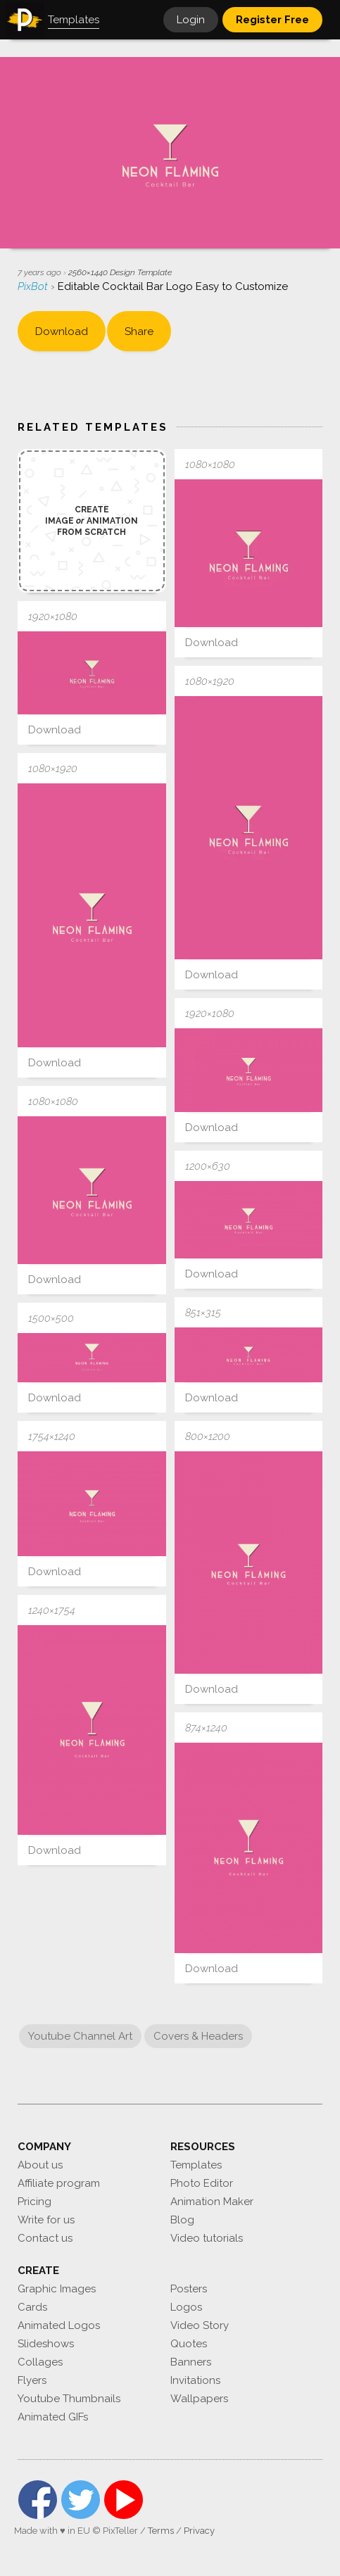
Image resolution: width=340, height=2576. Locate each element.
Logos (186, 2307)
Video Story (199, 2325)
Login (191, 19)
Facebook (37, 2499)
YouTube (123, 2499)
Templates (196, 2165)
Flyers (32, 2380)
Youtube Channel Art (80, 2036)
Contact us (45, 2238)
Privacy (199, 2530)
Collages (40, 2362)
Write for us (46, 2220)
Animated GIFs (53, 2417)
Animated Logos (59, 2325)
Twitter (80, 2499)
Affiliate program (59, 2183)
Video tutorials (206, 2238)
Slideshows (46, 2343)
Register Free (272, 19)
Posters (188, 2289)
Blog (182, 2220)
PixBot (34, 286)
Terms (161, 2530)
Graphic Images (57, 2289)
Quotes (188, 2343)
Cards (32, 2307)
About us (40, 2165)
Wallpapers (199, 2398)
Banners (190, 2362)
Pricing (34, 2201)
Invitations (195, 2380)
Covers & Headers (198, 2036)
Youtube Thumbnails (69, 2398)
